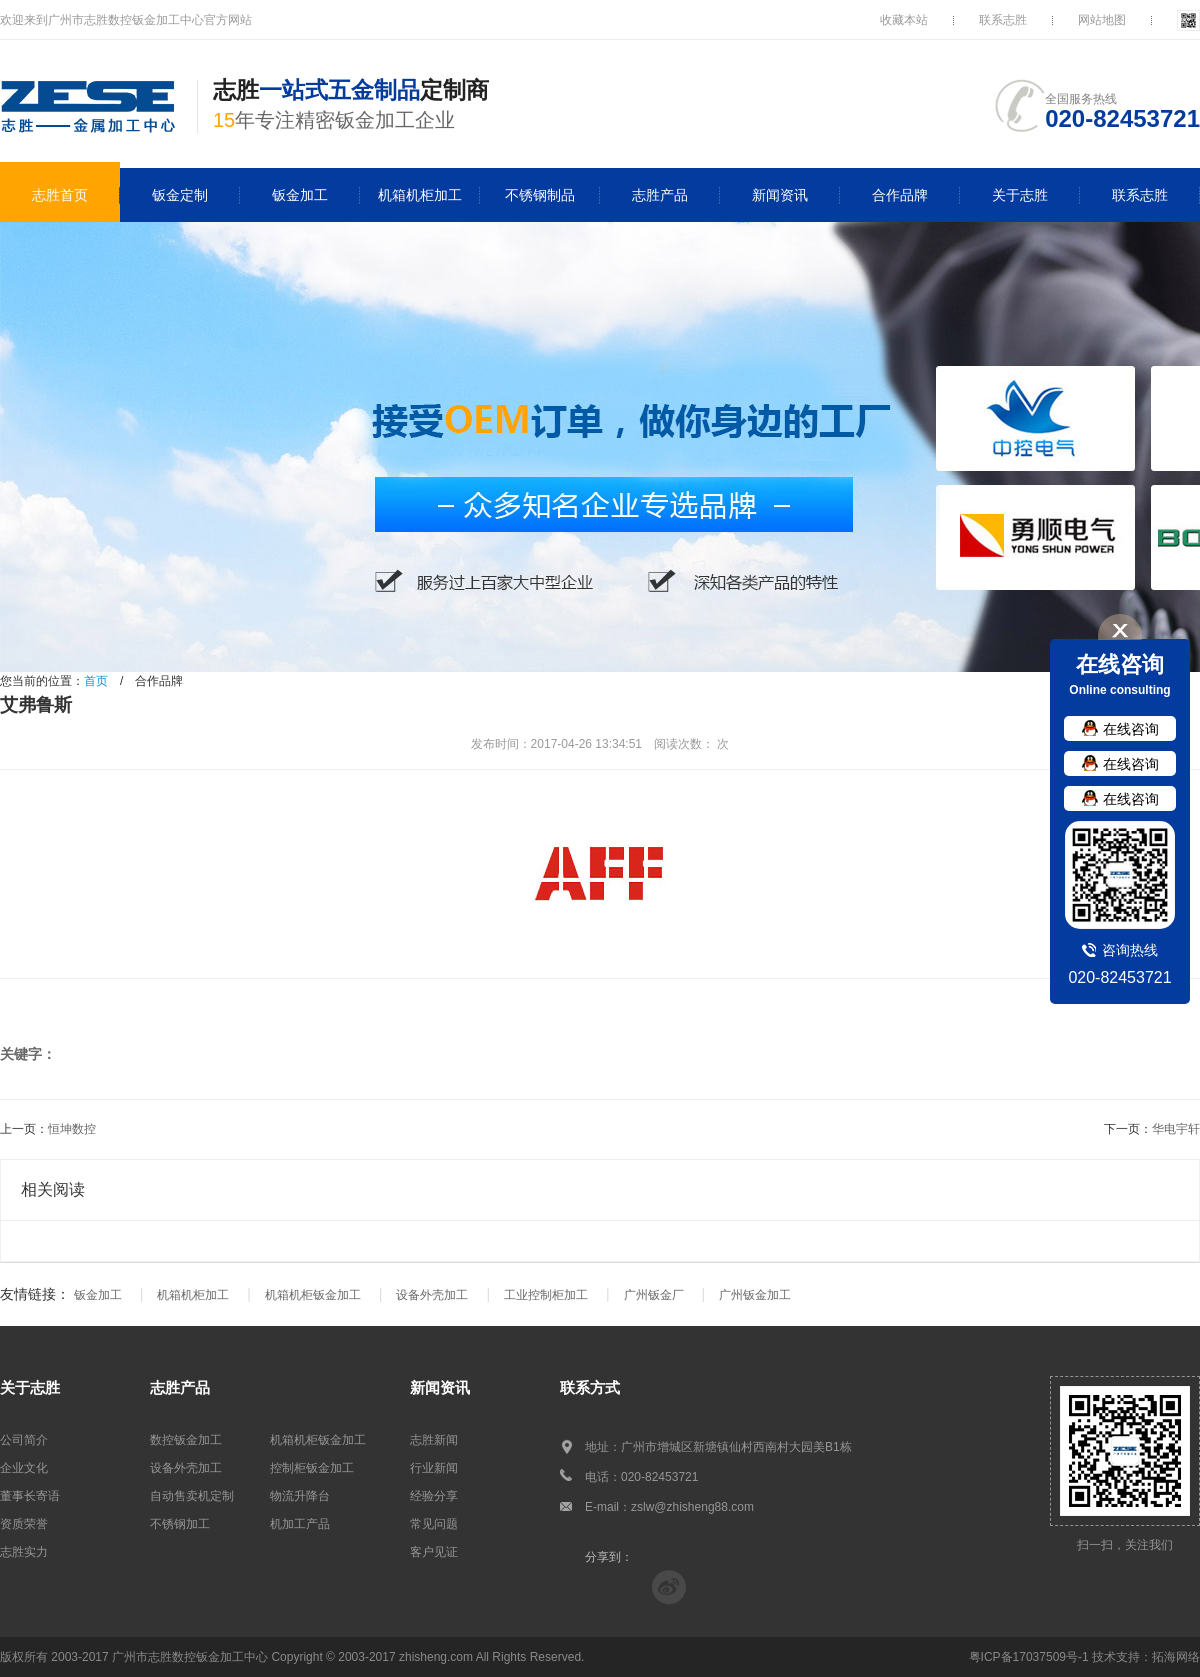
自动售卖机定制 (192, 1496)
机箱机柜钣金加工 (313, 1295)
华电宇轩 (1176, 1129)
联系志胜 (1003, 20)
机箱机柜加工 (420, 195)
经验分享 (434, 1496)
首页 (96, 681)
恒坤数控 (72, 1129)
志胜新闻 (434, 1440)
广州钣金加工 (755, 1295)
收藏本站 (904, 20)
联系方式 (590, 1387)
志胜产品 (660, 195)
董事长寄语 (30, 1496)
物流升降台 (300, 1496)
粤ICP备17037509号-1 (1029, 1657)
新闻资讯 (780, 195)
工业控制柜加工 (546, 1295)
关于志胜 (1020, 195)
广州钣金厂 (654, 1295)
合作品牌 (900, 195)
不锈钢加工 (180, 1524)
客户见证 (434, 1552)
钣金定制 (180, 195)
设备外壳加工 (432, 1295)
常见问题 (434, 1524)
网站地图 (1102, 20)
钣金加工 (300, 195)
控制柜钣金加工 (312, 1468)
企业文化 (24, 1468)
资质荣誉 (24, 1524)
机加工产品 (300, 1524)
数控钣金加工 (186, 1440)
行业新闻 (434, 1468)
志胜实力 (24, 1552)
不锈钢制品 (540, 195)
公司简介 (24, 1440)
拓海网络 (1176, 1657)
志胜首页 (60, 195)
